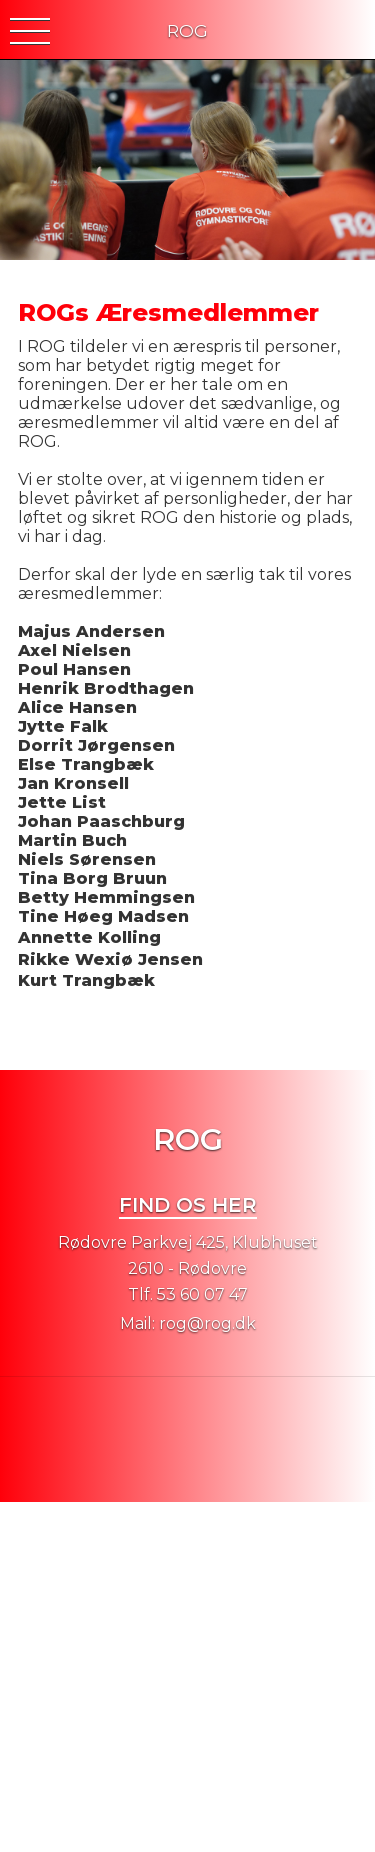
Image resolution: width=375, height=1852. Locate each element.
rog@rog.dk (207, 1323)
